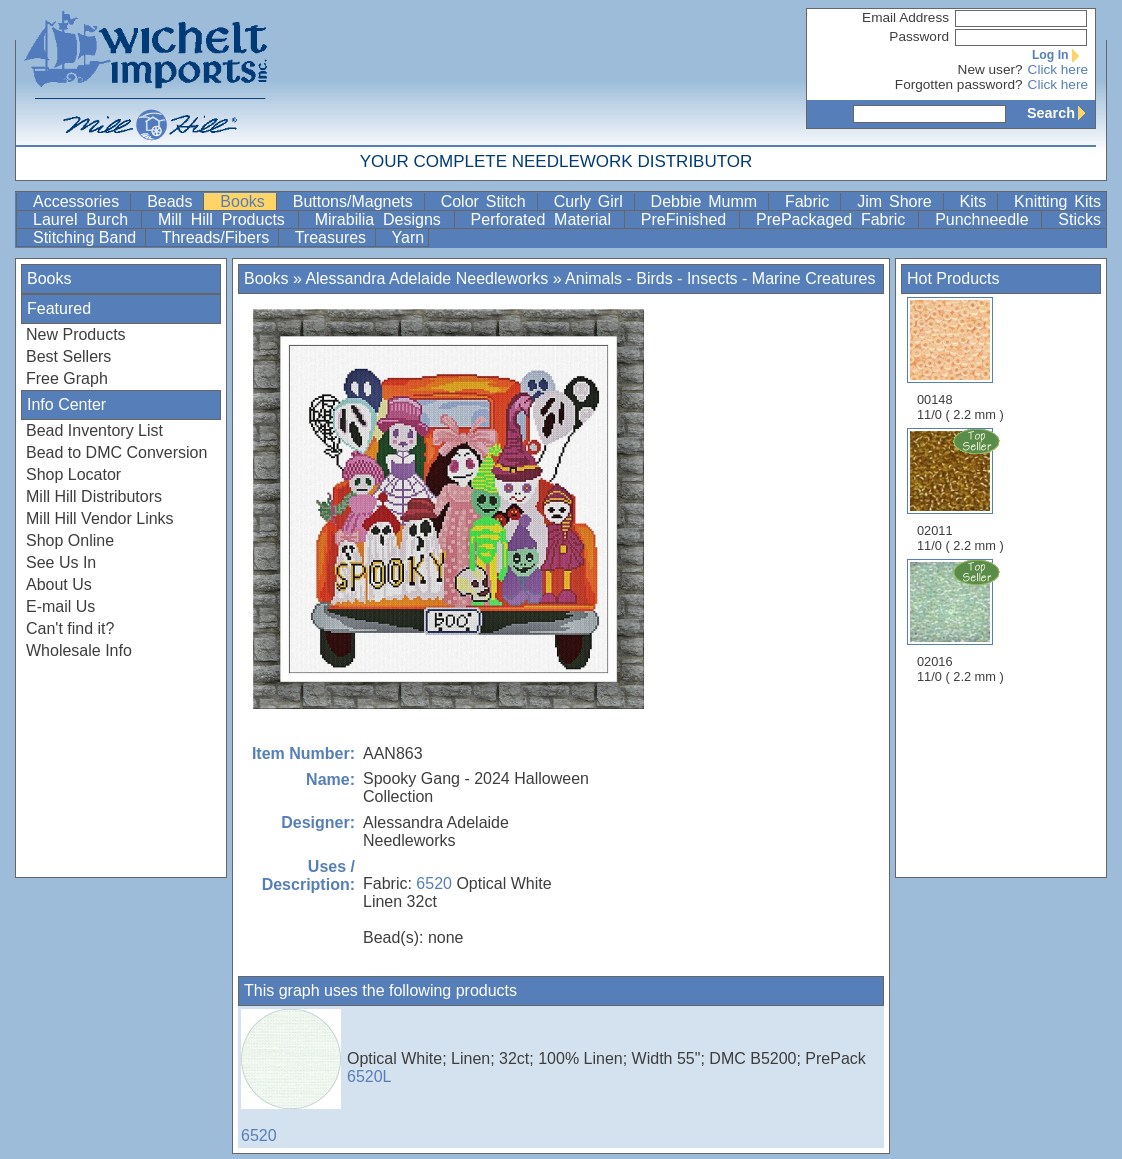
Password (919, 36)
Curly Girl (592, 201)
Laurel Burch (85, 219)
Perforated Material (545, 219)
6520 (434, 883)
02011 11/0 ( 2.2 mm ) (962, 490)
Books (245, 201)
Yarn (408, 237)
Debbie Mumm (707, 201)
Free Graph (67, 378)
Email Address (905, 17)
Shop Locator (73, 474)
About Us (59, 584)
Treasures (333, 237)
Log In (1060, 55)
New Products (76, 334)
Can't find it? (70, 628)
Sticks (1079, 219)
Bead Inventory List (94, 430)
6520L (369, 1076)
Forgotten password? (959, 84)
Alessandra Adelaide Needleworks (426, 278)
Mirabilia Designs (382, 219)
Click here (1058, 69)
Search (1061, 113)
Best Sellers (68, 356)
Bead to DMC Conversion (116, 452)
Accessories (79, 201)
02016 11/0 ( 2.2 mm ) (962, 621)
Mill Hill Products (226, 219)
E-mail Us (60, 606)
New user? (990, 69)
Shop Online (70, 540)
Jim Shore (897, 201)
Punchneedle (986, 219)
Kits (977, 201)
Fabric (810, 201)
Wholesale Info (79, 650)
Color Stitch (487, 201)
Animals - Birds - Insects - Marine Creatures (720, 278)
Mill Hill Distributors (94, 496)
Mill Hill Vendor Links (100, 518)
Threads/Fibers (218, 237)
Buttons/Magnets (356, 201)
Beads (173, 201)
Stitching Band (87, 237)
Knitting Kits (1057, 201)
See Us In (61, 562)
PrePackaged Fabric (835, 219)
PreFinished (688, 219)
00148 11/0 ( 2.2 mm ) (960, 359)
